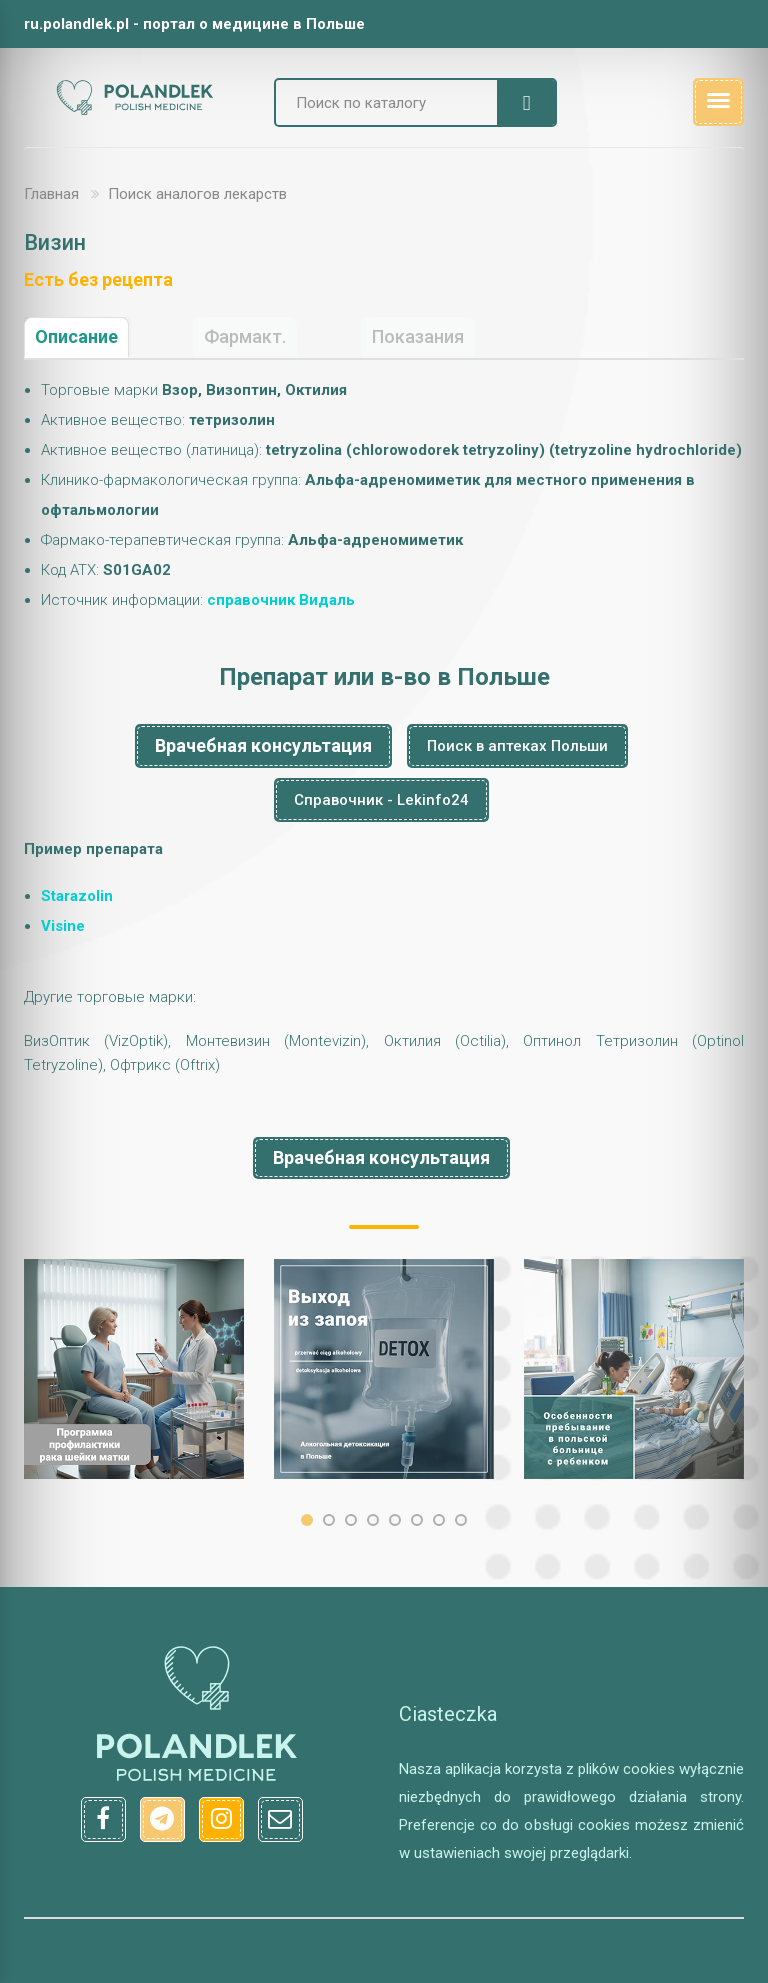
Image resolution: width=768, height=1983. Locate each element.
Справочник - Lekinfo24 (381, 800)
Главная (51, 194)
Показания (418, 336)
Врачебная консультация (263, 745)
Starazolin (77, 896)
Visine (63, 926)
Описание (76, 336)
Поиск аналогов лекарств (197, 194)
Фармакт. (245, 336)
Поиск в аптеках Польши (517, 746)
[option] (134, 1369)
